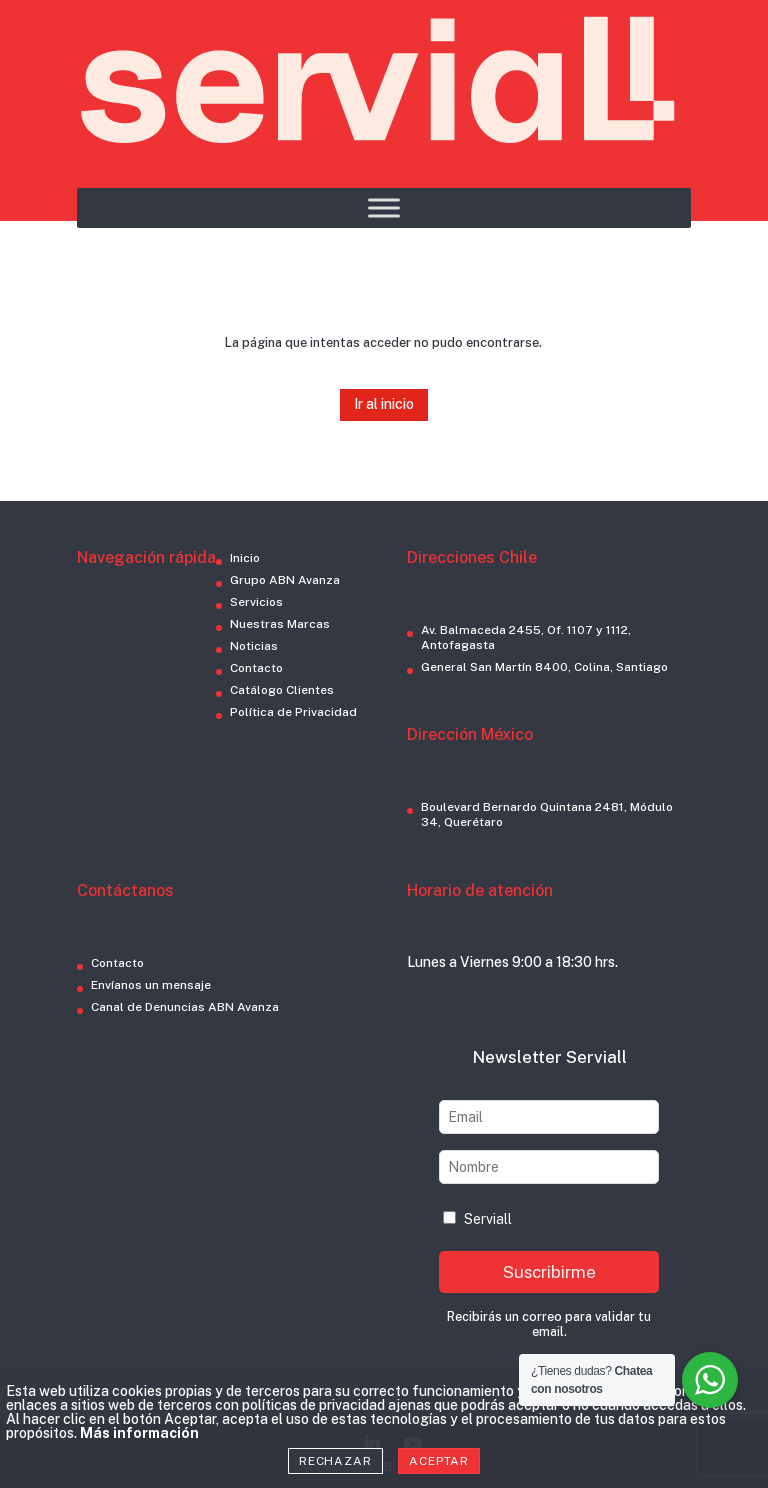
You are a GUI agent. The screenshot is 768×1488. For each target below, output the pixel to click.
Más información (139, 1433)
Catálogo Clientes (282, 690)
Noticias (254, 646)
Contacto (256, 668)
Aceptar (439, 1461)
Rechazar (335, 1461)
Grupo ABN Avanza (285, 580)
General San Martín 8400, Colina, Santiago (544, 667)
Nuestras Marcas (280, 624)
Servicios (256, 602)
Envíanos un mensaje (151, 985)
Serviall (477, 1219)
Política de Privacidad (293, 712)
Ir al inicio (384, 404)
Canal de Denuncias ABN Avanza (185, 1007)
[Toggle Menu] (384, 207)
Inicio (245, 558)
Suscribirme (549, 1272)
